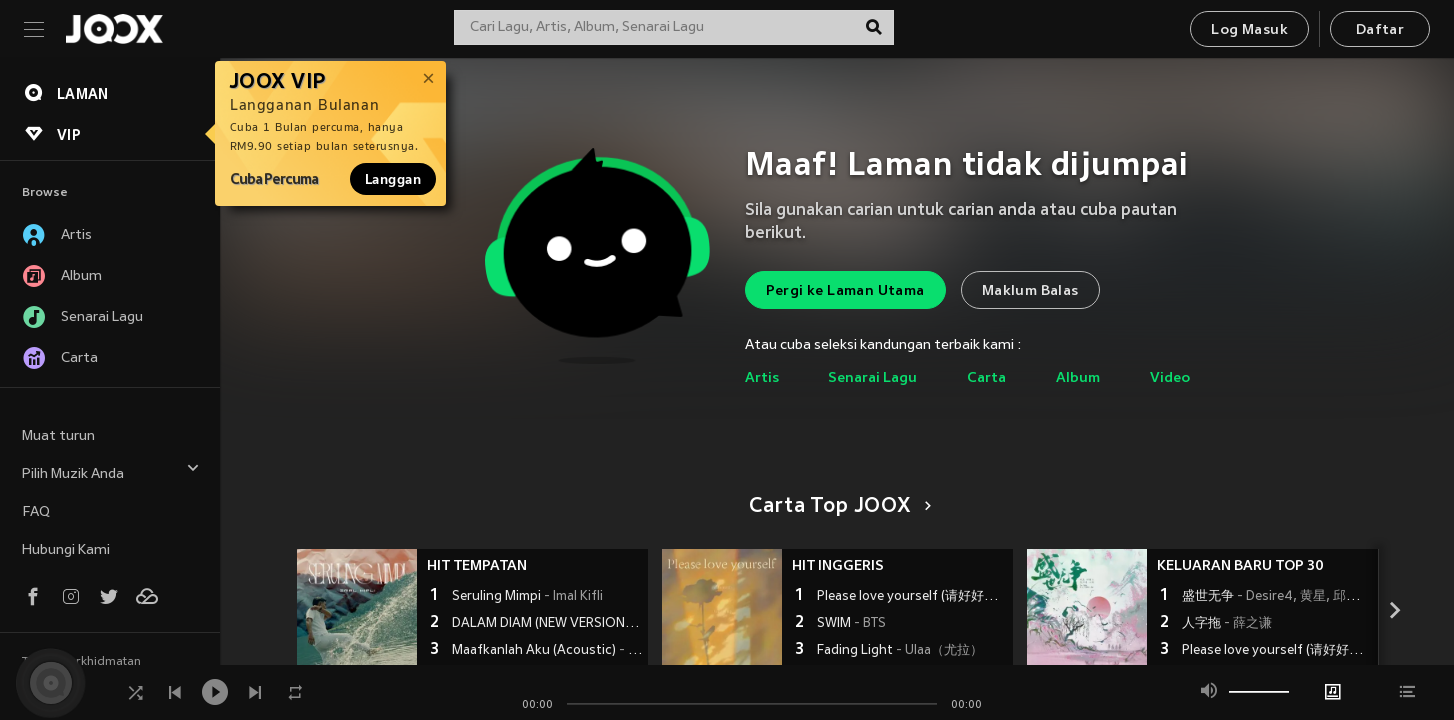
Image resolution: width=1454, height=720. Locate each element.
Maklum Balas (1030, 291)
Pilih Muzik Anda (111, 471)
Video (1170, 378)
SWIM (851, 624)
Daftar (1380, 30)
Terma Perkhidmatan (81, 662)
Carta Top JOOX (836, 507)
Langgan (393, 179)
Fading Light (900, 651)
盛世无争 (1277, 597)
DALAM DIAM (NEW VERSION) (547, 624)
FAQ (36, 512)
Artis (762, 378)
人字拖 (1227, 624)
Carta (986, 378)
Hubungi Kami (66, 550)
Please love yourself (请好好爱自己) (912, 597)
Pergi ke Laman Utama (845, 291)
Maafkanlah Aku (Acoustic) (547, 651)
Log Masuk (1249, 30)
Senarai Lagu (872, 378)
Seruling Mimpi (527, 597)
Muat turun (58, 436)
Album (1078, 378)
